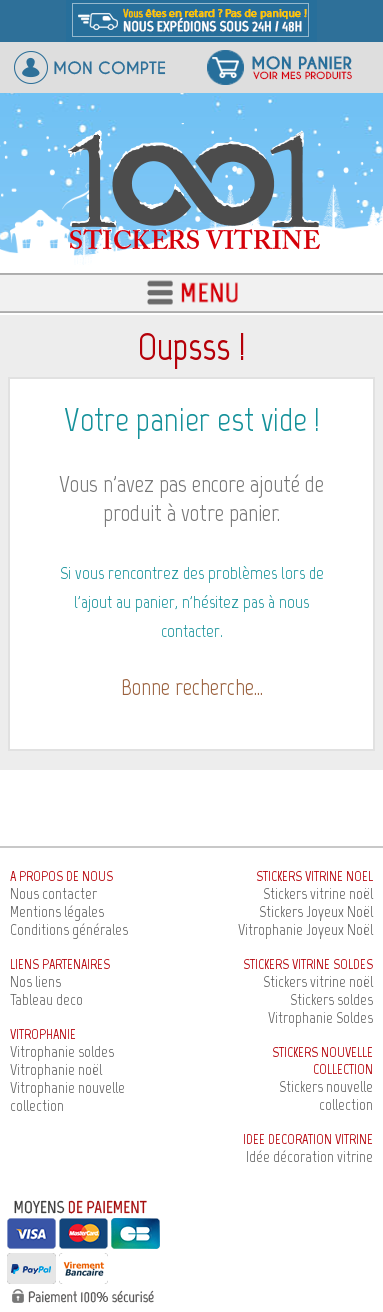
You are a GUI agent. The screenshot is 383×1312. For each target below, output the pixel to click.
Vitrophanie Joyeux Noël (305, 929)
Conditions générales (69, 929)
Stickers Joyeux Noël (316, 911)
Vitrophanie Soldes (320, 1017)
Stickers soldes (331, 999)
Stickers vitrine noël (318, 893)
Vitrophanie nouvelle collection (67, 1096)
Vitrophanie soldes (62, 1051)
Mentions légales (57, 911)
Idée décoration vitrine (309, 1156)
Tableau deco (46, 999)
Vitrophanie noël (56, 1069)
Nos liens (35, 981)
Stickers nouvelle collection (326, 1095)
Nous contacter (53, 893)
